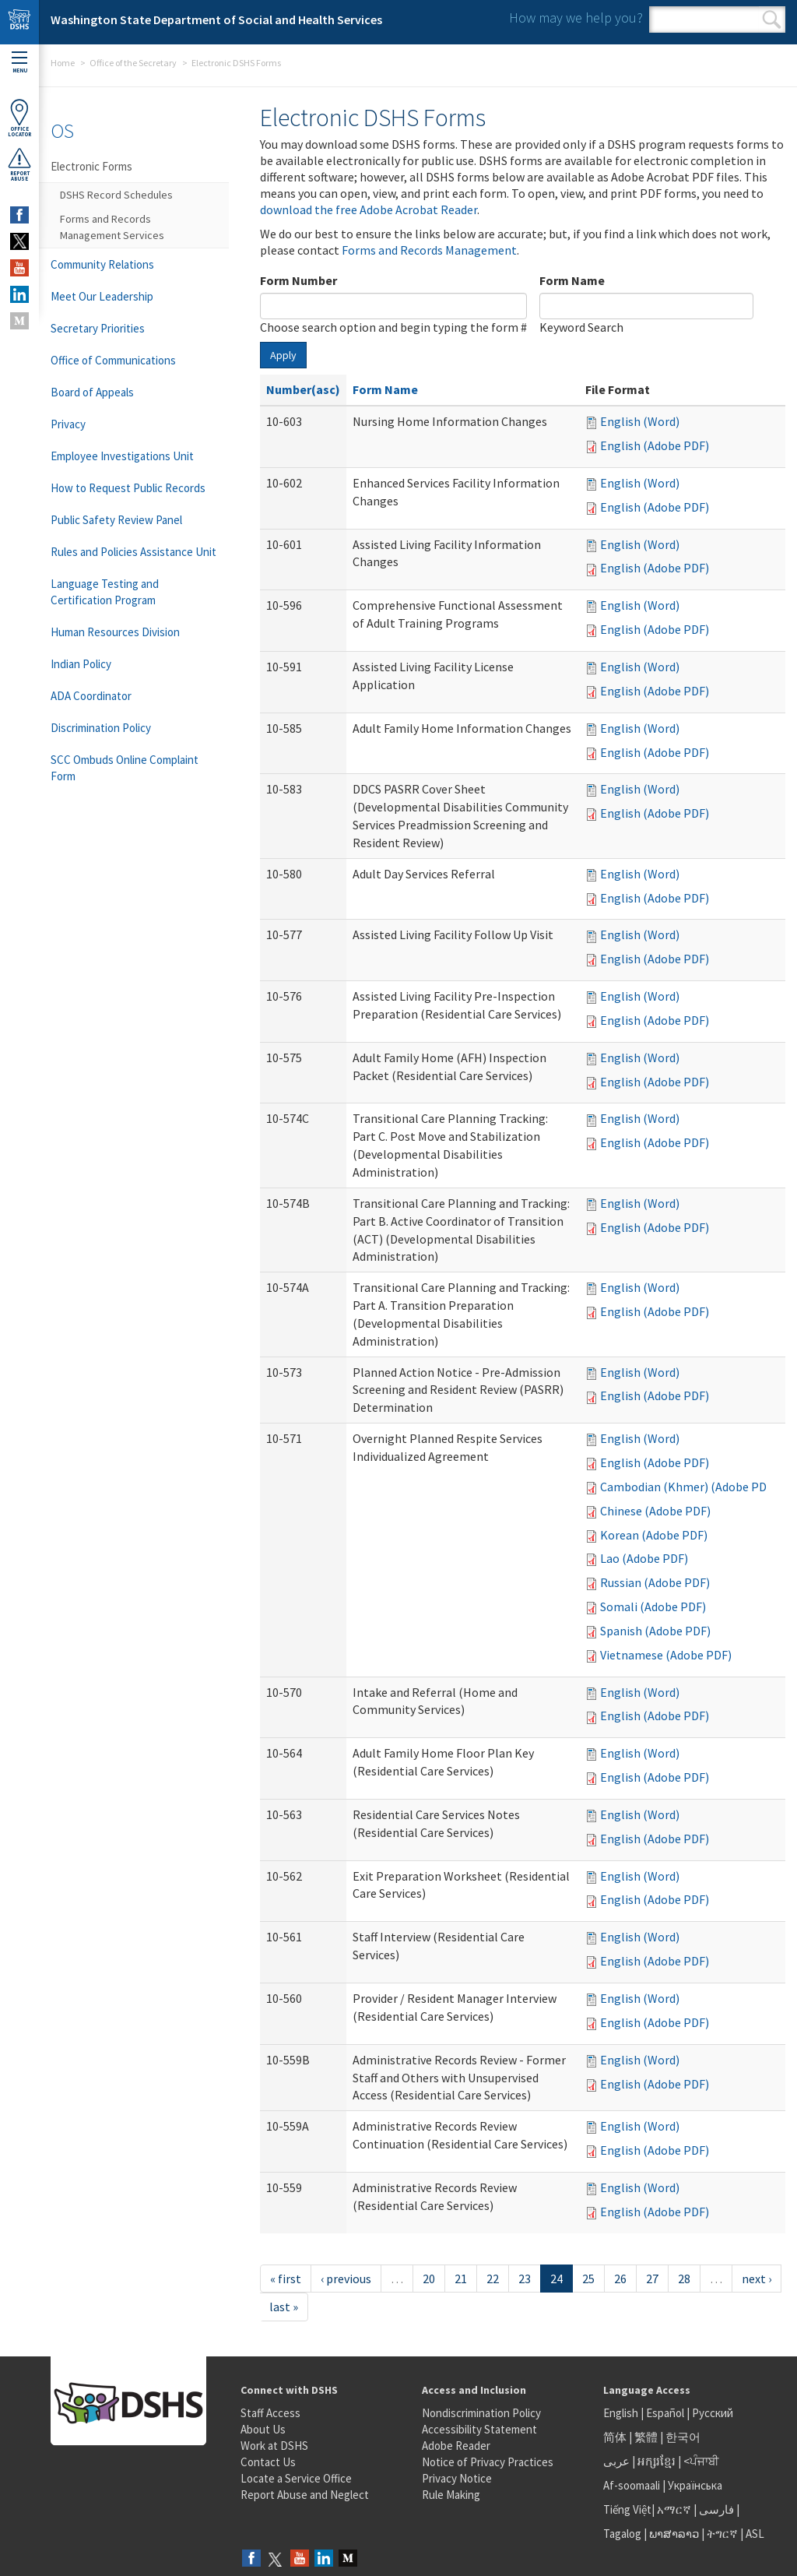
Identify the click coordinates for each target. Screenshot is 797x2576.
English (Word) (639, 421)
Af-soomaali (631, 2485)
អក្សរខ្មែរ (656, 2461)
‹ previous (346, 2278)
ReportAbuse (19, 164)
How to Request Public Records (128, 487)
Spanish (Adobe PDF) (655, 1630)
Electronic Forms (91, 166)
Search (771, 19)
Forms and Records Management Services (112, 227)
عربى (616, 2461)
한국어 (682, 2437)
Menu (19, 62)
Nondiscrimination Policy (481, 2412)
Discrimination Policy (101, 727)
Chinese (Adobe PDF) (655, 1511)
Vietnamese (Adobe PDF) (666, 1655)
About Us (263, 2429)
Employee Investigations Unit (122, 456)
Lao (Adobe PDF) (644, 1558)
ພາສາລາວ (674, 2533)
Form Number (298, 280)
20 (429, 2278)
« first (285, 2278)
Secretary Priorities (98, 328)
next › (756, 2278)
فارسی (715, 2509)
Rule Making (451, 2494)
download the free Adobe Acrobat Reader (368, 209)
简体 (615, 2437)
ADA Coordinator (91, 695)
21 (461, 2278)
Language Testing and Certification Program (105, 591)
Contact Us (268, 2462)
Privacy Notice (457, 2478)
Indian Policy (81, 663)
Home (63, 63)
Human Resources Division (115, 632)
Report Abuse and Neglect (305, 2494)
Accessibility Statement (479, 2429)
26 (620, 2278)
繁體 (647, 2437)
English (622, 2412)
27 (652, 2278)
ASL (755, 2533)
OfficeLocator (19, 118)
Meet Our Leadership (102, 296)
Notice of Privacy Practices (487, 2462)
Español (665, 2412)
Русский (712, 2412)
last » (283, 2306)
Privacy (68, 424)
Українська (695, 2485)
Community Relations (102, 264)
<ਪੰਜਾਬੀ (701, 2461)
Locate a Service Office (296, 2478)
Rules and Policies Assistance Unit (133, 551)
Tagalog (622, 2533)
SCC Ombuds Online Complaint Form (124, 767)
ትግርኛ (722, 2533)
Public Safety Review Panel (116, 519)
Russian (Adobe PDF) (655, 1582)
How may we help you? (576, 17)
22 (492, 2278)
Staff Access (270, 2412)
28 (684, 2278)
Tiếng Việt (627, 2509)
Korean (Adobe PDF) (653, 1535)
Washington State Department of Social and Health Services (216, 19)
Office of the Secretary (133, 63)
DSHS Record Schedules (116, 195)
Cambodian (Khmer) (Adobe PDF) (688, 1486)
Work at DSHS (274, 2445)
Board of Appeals (92, 392)
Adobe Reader (456, 2445)
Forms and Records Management (429, 250)
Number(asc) (303, 389)
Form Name (572, 280)
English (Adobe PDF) (654, 445)
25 (588, 2278)
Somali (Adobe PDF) (653, 1606)
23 (524, 2278)
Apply (283, 355)
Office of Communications (113, 360)
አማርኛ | (677, 2509)
